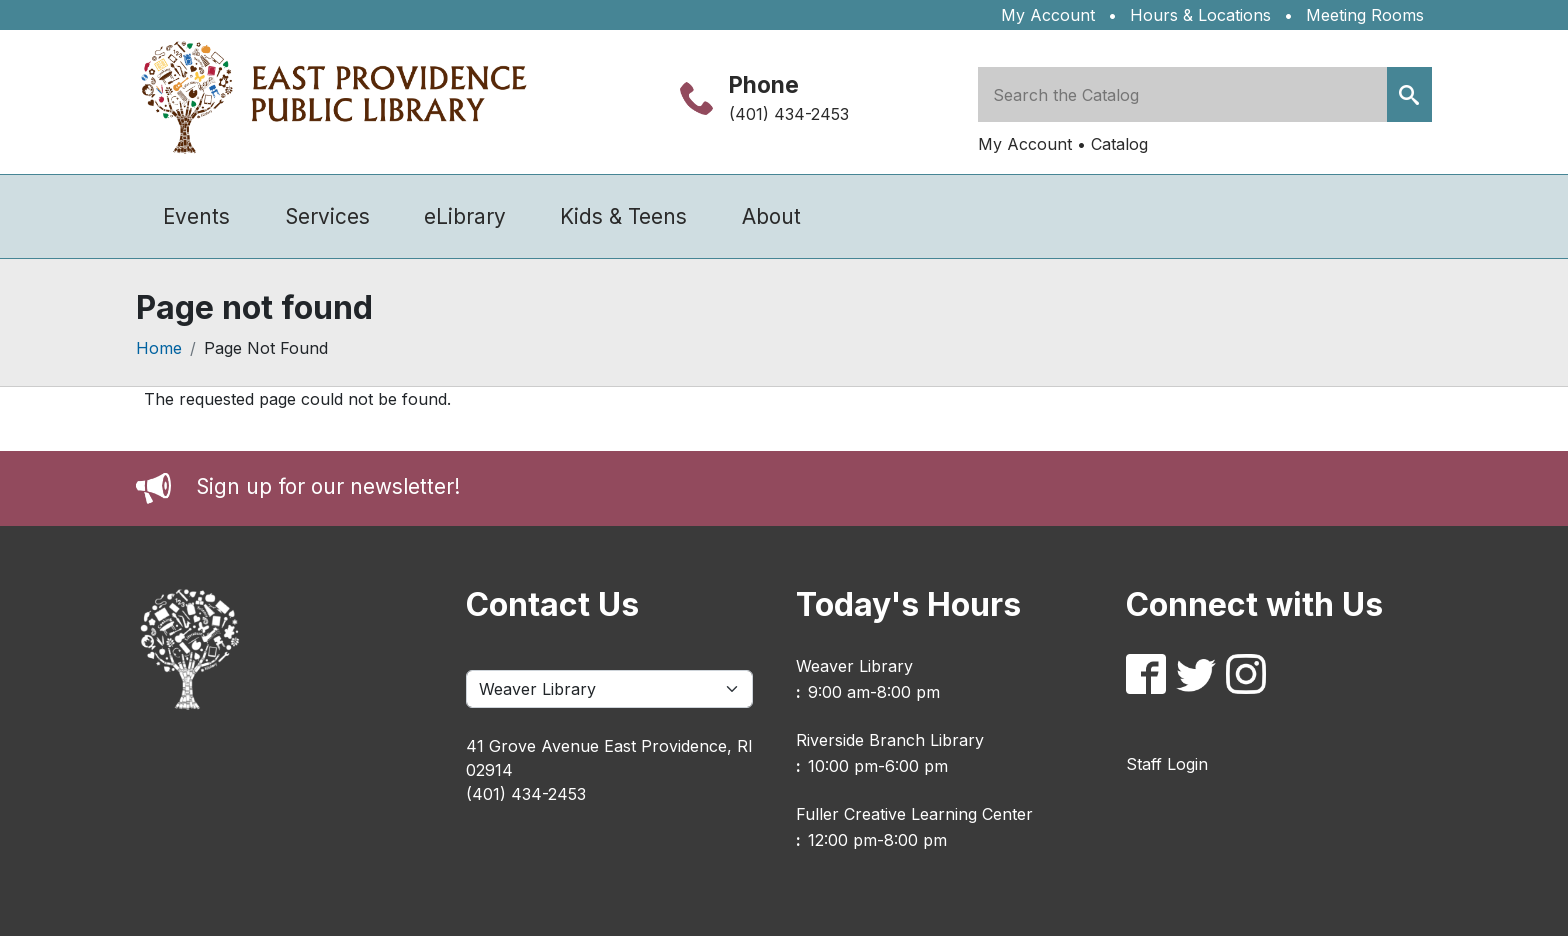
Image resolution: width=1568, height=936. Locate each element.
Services (327, 216)
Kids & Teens (623, 216)
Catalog (1119, 144)
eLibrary (465, 216)
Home (159, 348)
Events (196, 216)
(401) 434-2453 (789, 114)
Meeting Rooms (1365, 15)
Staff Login (1167, 764)
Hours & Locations (1200, 15)
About (771, 216)
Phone (764, 84)
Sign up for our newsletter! (328, 486)
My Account (1048, 15)
